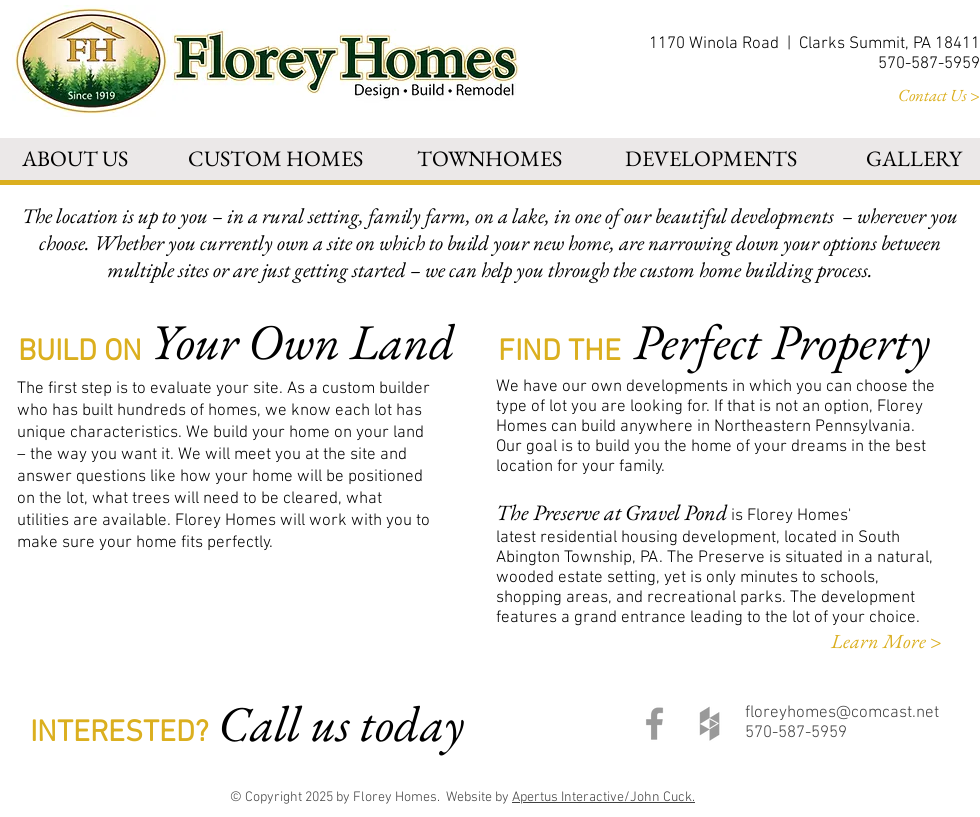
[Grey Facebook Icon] (654, 723)
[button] (75, 158)
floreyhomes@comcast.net (842, 713)
